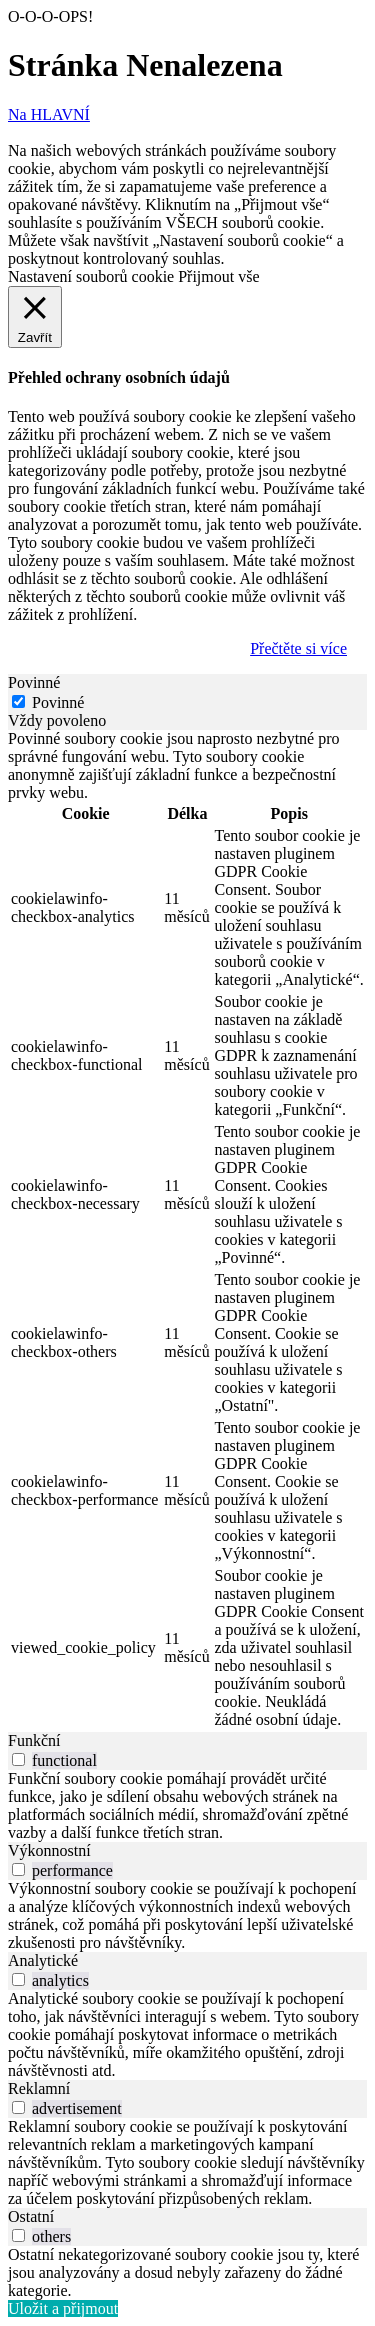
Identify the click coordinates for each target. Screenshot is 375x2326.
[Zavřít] (35, 317)
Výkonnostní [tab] (49, 1850)
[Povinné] (18, 701)
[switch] (18, 1759)
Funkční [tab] (34, 1740)
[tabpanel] (187, 1231)
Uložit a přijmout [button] (63, 2308)
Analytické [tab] (43, 1960)
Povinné (58, 702)
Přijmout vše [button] (218, 276)
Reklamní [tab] (39, 2088)
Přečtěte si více (298, 648)
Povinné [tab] (34, 682)
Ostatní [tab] (31, 2216)
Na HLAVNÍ (49, 114)
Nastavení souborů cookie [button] (91, 276)
